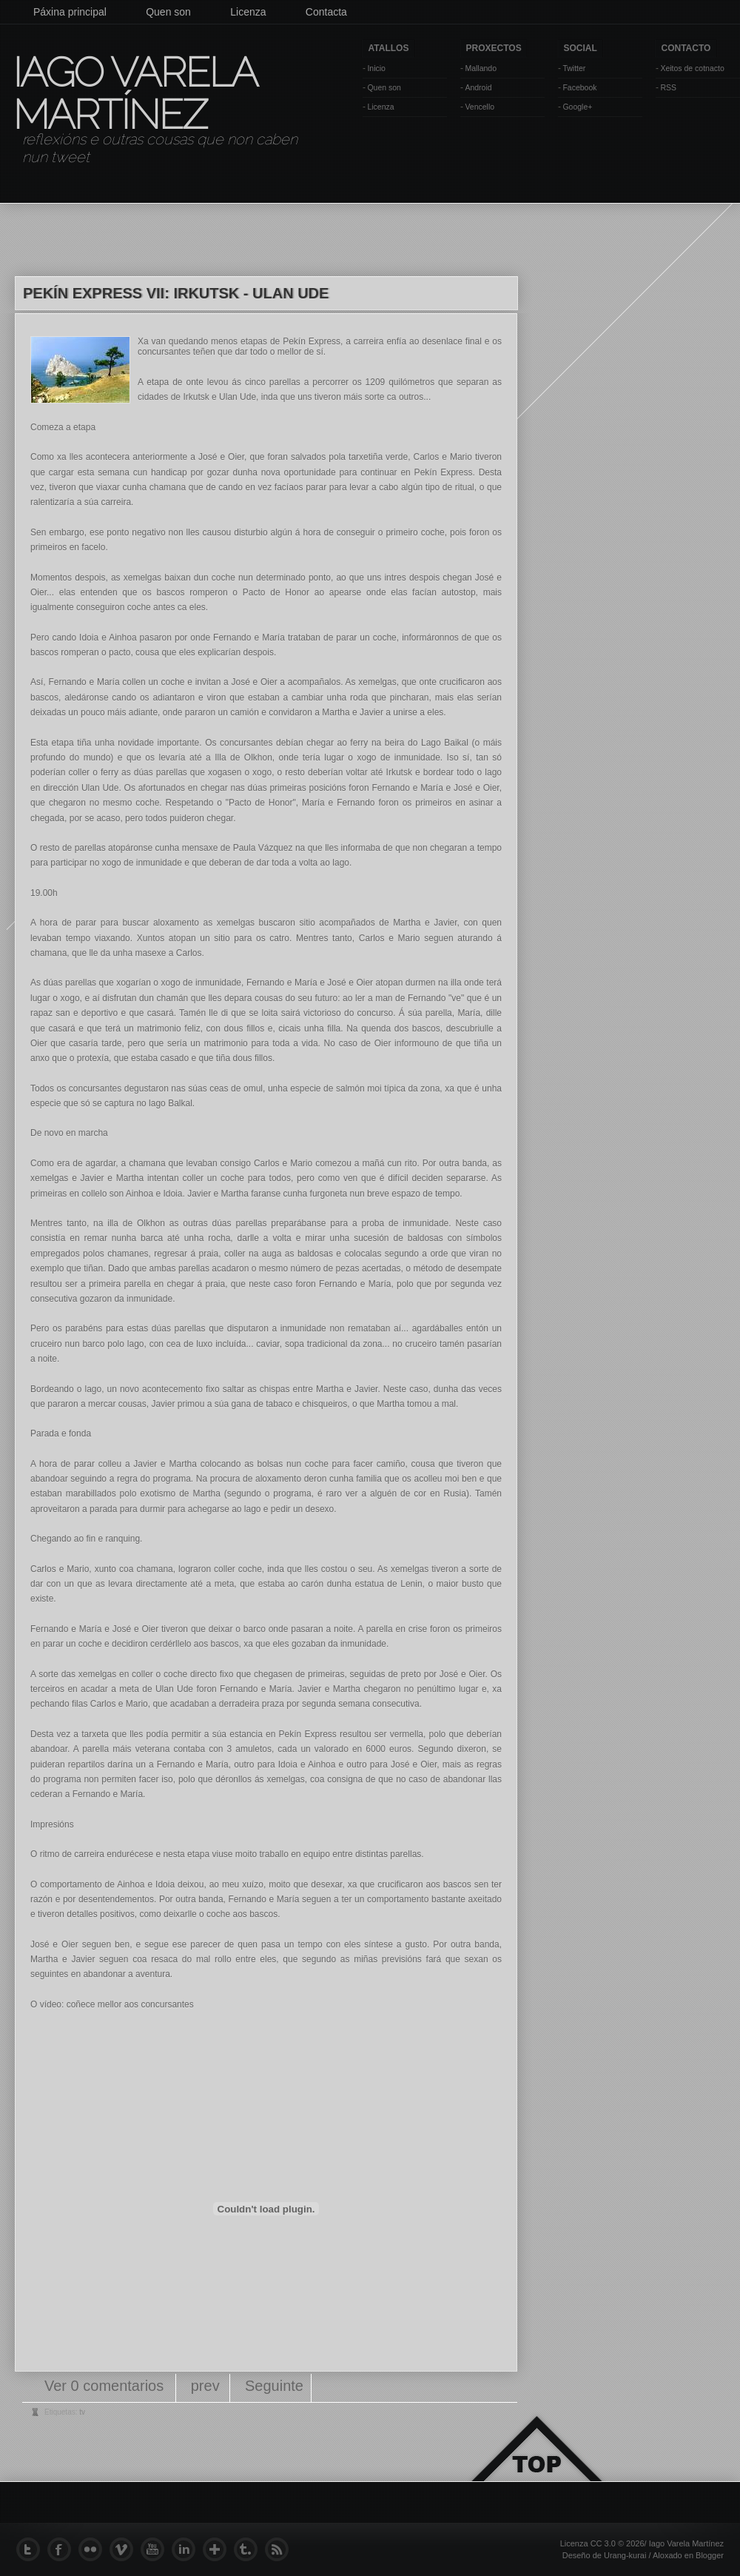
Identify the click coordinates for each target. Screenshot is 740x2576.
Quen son (168, 12)
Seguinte (274, 2386)
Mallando (481, 68)
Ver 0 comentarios (106, 2386)
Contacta (326, 12)
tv (82, 2412)
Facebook (579, 87)
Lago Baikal (446, 742)
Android (478, 87)
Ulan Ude (237, 397)
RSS (668, 87)
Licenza (248, 12)
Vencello (479, 106)
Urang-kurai (625, 2555)
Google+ (577, 106)
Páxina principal (70, 12)
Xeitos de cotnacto (692, 68)
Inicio (376, 68)
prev (205, 2386)
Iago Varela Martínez (134, 93)
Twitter (573, 68)
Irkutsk (196, 397)
